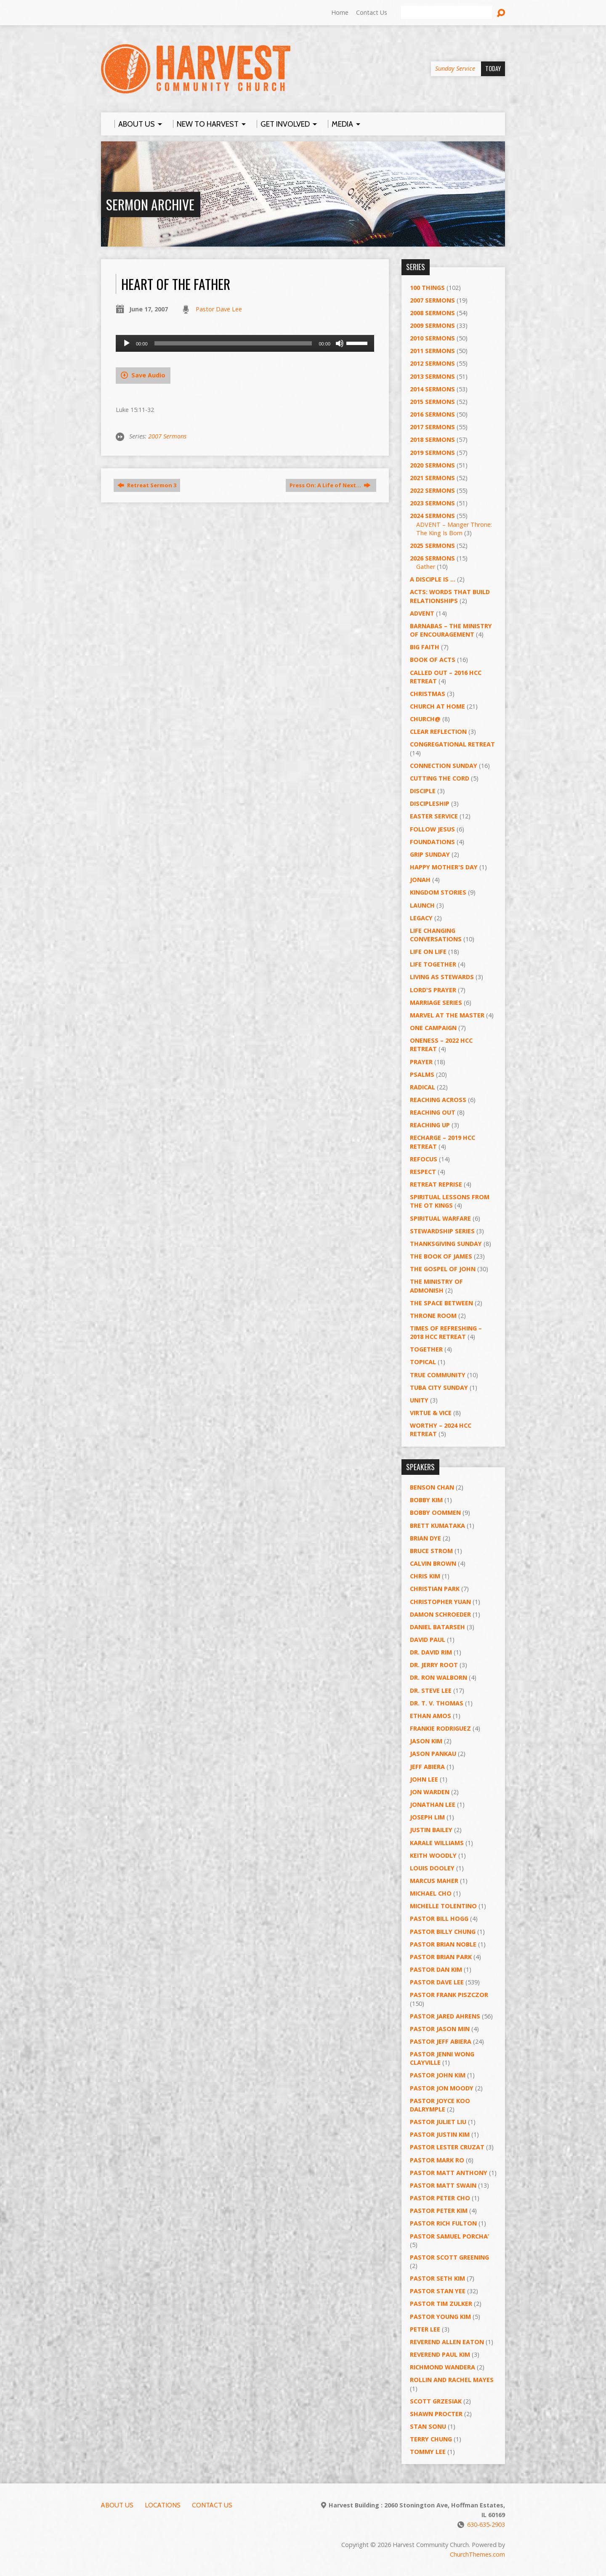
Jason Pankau (433, 1754)
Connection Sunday (443, 766)
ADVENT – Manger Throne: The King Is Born (454, 529)
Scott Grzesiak (436, 2401)
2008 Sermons (432, 313)
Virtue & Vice (431, 1413)
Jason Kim (426, 1741)
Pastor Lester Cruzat (447, 2147)
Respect (423, 1172)
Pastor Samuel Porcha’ (449, 2236)
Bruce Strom (431, 1551)
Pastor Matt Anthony (448, 2173)
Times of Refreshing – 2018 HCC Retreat (446, 1332)
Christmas (427, 694)
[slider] (233, 343)
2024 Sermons (432, 516)
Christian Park (435, 1589)
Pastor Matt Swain (443, 2185)
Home (339, 12)
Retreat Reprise (436, 1184)
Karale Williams (437, 1843)
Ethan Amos (430, 1716)
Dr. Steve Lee (431, 1690)
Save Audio (143, 375)
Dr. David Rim (431, 1652)
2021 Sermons (432, 478)
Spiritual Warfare (440, 1218)
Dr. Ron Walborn (438, 1677)
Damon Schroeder (440, 1614)
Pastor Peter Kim (439, 2211)
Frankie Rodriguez (440, 1728)
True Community (437, 1375)
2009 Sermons (432, 325)
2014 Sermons (432, 389)
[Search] (446, 12)
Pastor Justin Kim (440, 2134)
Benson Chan (432, 1487)
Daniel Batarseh (437, 1627)
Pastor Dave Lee (219, 309)
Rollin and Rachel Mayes (452, 2380)
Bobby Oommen (435, 1512)
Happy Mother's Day (444, 867)
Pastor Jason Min (440, 2029)
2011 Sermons (432, 351)
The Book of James (441, 1256)
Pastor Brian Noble (443, 1944)
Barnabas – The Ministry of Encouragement (451, 630)
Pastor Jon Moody (441, 2088)
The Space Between (441, 1303)
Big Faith (424, 647)
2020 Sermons (432, 465)
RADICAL (422, 1087)
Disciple (423, 791)
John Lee (424, 1779)
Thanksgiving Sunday (446, 1244)
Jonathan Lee (432, 1805)
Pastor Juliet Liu (438, 2122)
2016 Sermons (432, 414)
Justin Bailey (431, 1830)
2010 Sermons (432, 338)
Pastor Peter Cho (440, 2198)
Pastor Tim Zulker (441, 2304)
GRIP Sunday (430, 854)
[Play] (126, 343)
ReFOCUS (423, 1159)
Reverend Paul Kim (440, 2354)
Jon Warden (429, 1792)
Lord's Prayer (433, 990)
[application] (245, 343)
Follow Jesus (432, 829)
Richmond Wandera (442, 2367)
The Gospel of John (443, 1269)
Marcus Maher (434, 1881)
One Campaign (433, 1028)
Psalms (422, 1074)
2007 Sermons (167, 436)
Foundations (432, 842)
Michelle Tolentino (443, 1906)
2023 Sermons (432, 503)
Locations (163, 2505)
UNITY (419, 1400)
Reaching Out (432, 1112)
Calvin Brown (433, 1563)
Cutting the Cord (439, 778)
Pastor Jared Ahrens (445, 2016)
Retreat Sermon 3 (146, 485)
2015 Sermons (432, 402)
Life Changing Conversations (436, 935)
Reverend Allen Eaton (447, 2342)
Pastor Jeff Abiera (440, 2041)
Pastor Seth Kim (437, 2278)
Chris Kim (425, 1576)
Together (426, 1349)
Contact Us (371, 12)
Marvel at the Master (447, 1015)
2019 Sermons (432, 453)
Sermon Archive (150, 204)
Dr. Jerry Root (434, 1665)
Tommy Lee (428, 2452)
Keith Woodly (433, 1855)
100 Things (427, 288)
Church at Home (437, 706)
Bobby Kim (426, 1500)
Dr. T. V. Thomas (436, 1703)
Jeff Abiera (427, 1767)
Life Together (433, 964)
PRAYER (421, 1062)
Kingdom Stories (438, 892)
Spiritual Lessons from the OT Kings (449, 1201)
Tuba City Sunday (439, 1388)
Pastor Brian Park (441, 1957)
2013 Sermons (432, 376)
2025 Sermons (432, 546)
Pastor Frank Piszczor (449, 1995)
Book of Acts (432, 660)
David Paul (427, 1640)
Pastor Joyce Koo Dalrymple (440, 2105)
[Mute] (339, 343)
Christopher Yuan (440, 1602)
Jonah (420, 880)
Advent (422, 613)
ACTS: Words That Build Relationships (450, 596)
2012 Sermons (432, 363)
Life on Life (428, 952)
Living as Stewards (442, 977)
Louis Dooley (432, 1868)
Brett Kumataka (437, 1526)
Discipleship (429, 803)
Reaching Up (430, 1125)
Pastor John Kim (437, 2075)
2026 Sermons (432, 558)
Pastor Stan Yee (437, 2291)
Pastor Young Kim (440, 2317)
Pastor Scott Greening (449, 2257)
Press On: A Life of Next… (330, 485)
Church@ (425, 719)
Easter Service (434, 816)
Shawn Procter (436, 2414)
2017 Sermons (432, 427)
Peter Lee (425, 2329)
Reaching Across (438, 1100)
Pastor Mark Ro (437, 2160)
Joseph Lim (427, 1817)
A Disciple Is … (432, 579)
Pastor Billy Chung (443, 1932)
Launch (422, 905)
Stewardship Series (442, 1231)
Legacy (421, 918)
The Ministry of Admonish (436, 1285)
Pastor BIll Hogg (439, 1919)
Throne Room (433, 1316)
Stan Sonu (428, 2426)
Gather (425, 567)
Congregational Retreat (452, 744)
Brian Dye (425, 1538)
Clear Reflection (438, 732)
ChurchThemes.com (477, 2554)
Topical (423, 1362)
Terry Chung (431, 2439)
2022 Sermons (432, 490)
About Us (117, 2505)
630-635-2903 (486, 2524)
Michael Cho (431, 1893)
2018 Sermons (432, 439)
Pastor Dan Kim (436, 1969)
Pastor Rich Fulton (443, 2223)
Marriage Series (436, 1002)
